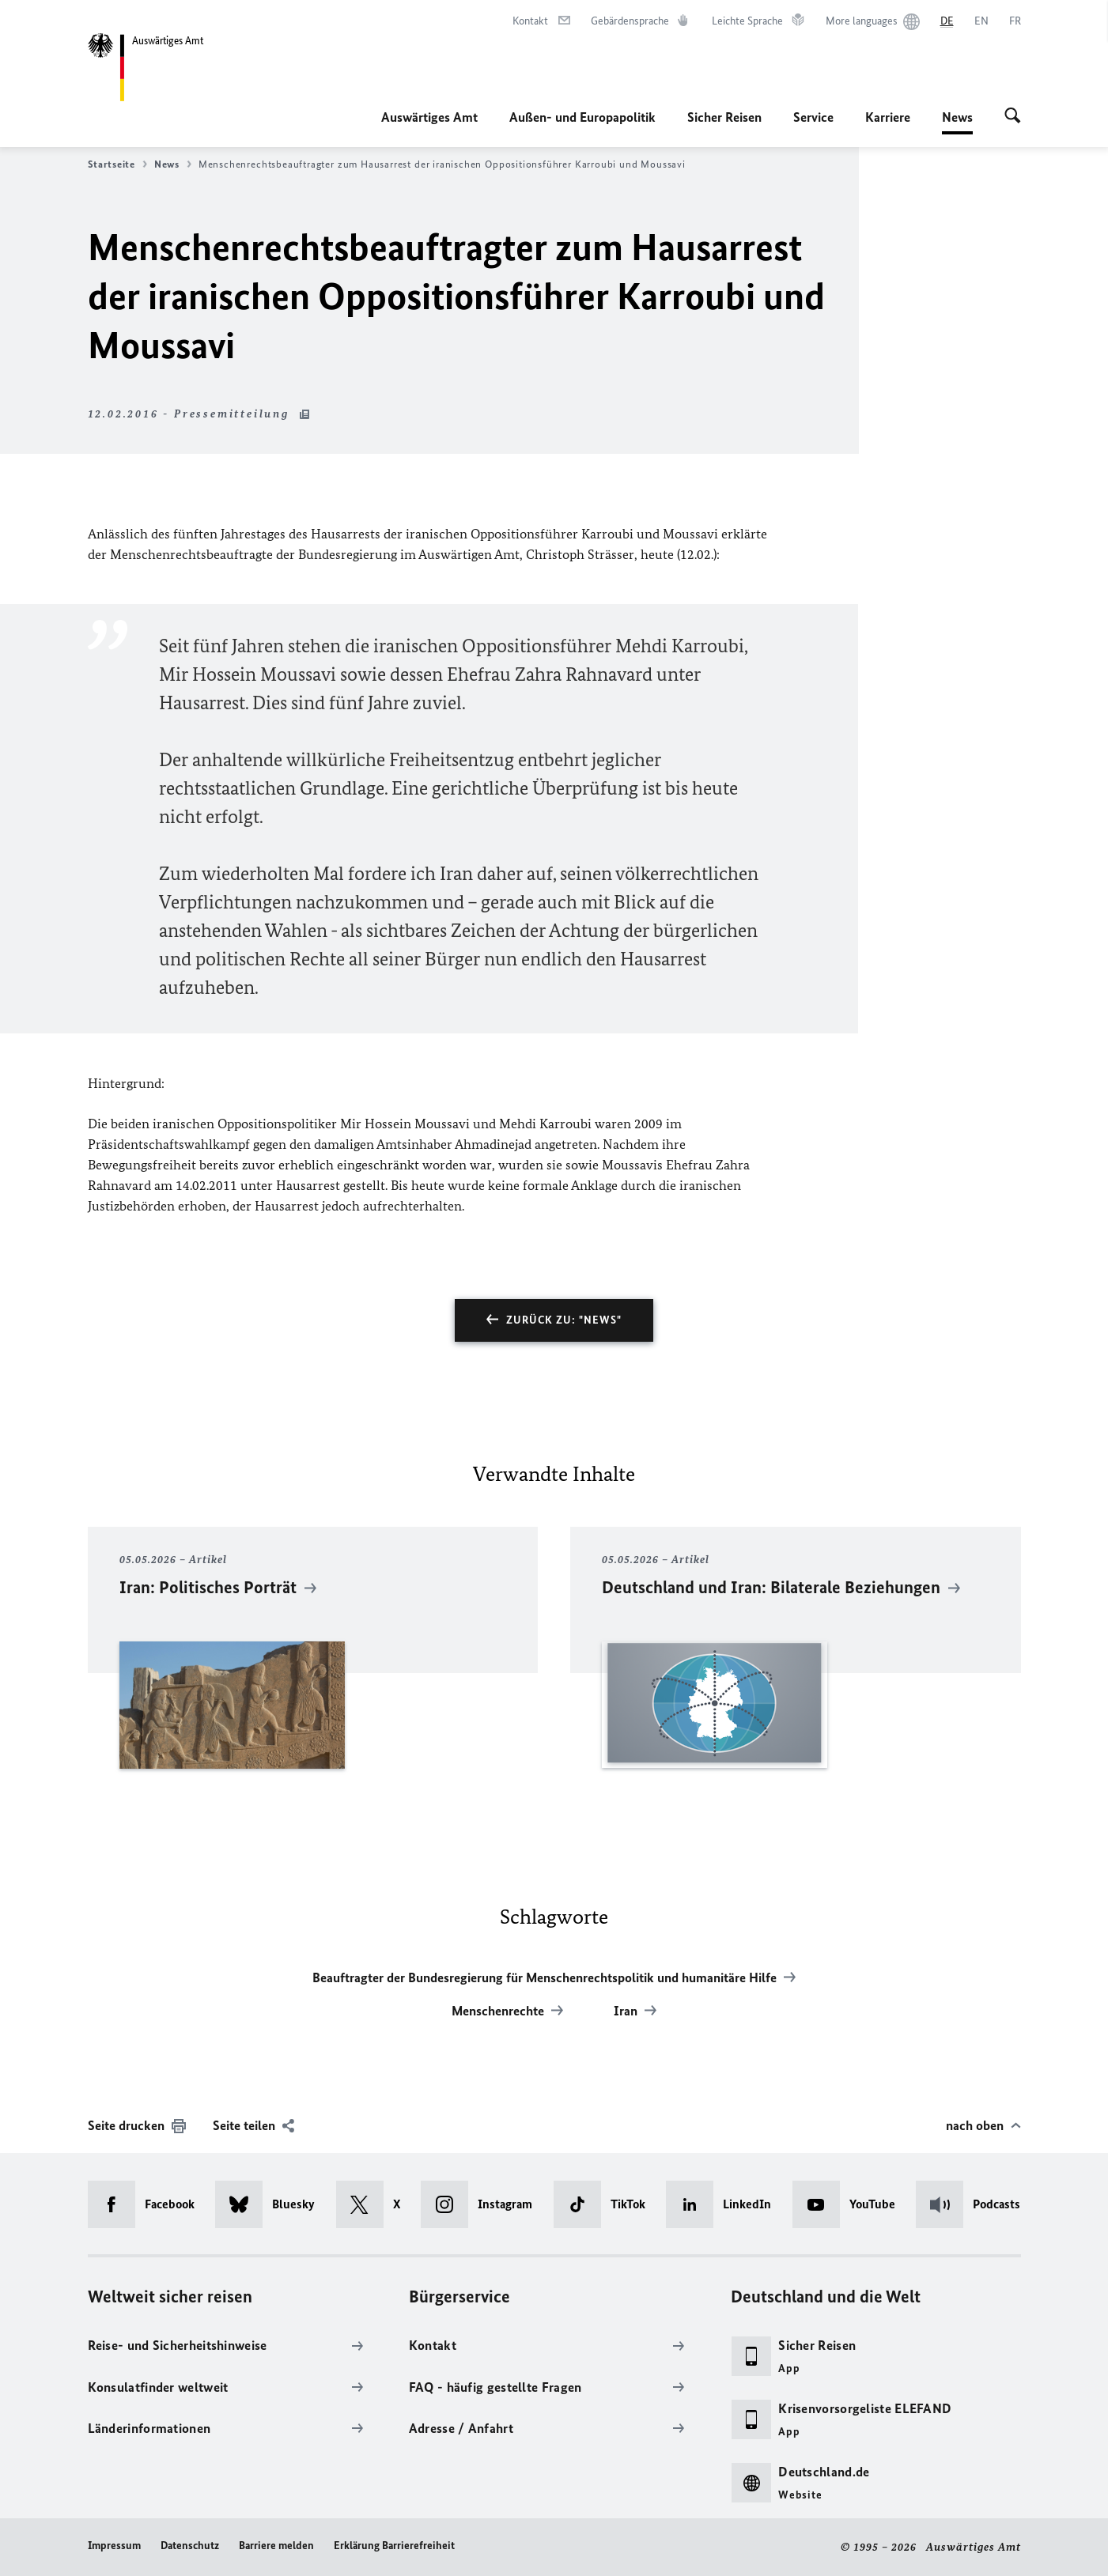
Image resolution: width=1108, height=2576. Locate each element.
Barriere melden (276, 2545)
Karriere (887, 117)
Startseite (117, 164)
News (957, 117)
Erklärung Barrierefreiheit (394, 2545)
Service (813, 117)
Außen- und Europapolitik (582, 117)
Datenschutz (190, 2545)
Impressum (114, 2545)
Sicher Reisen (724, 117)
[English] (981, 21)
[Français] (1015, 21)
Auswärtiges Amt (429, 117)
